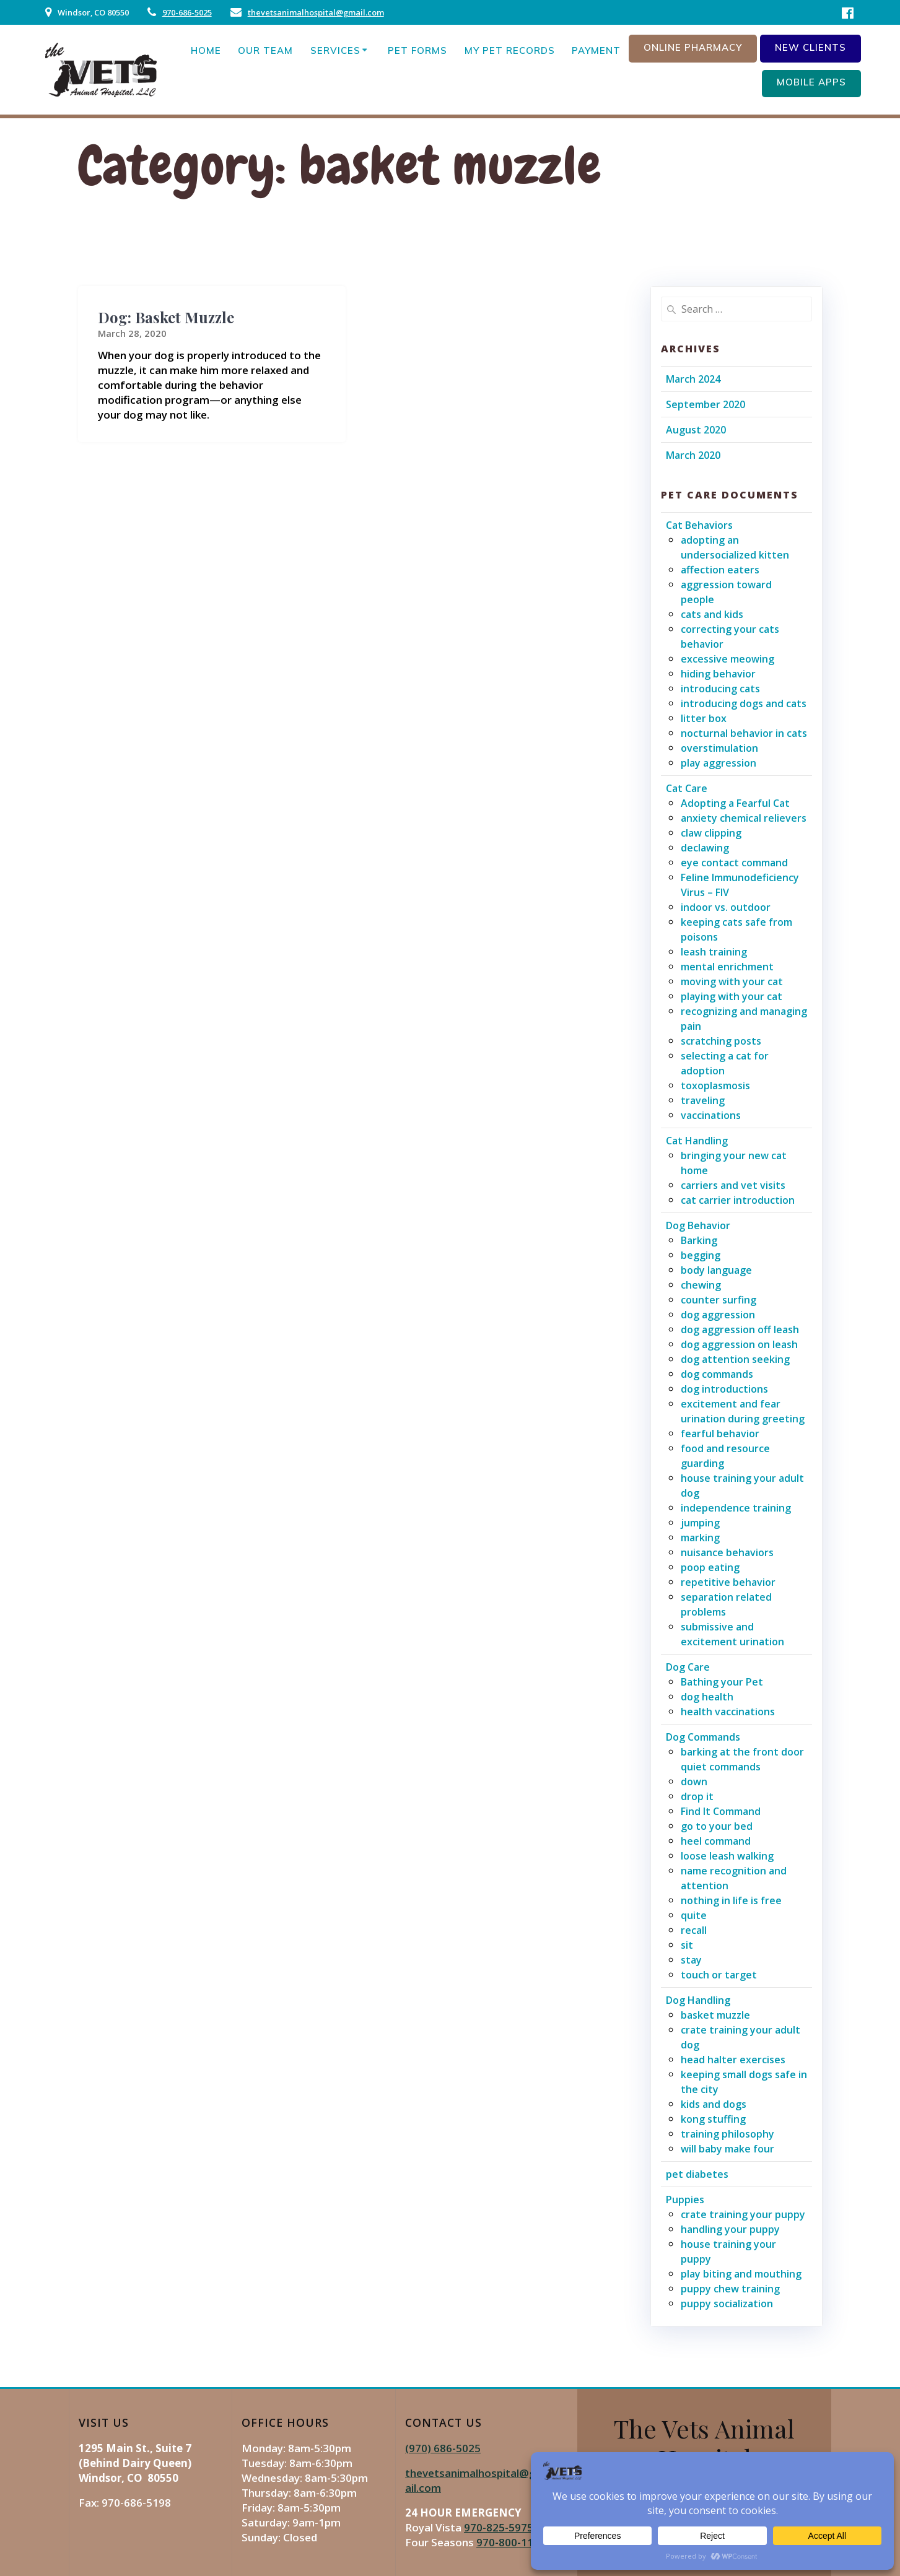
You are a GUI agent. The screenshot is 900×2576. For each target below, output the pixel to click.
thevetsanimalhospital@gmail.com (316, 12)
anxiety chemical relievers (743, 818)
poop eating (710, 1567)
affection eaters (720, 570)
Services (335, 50)
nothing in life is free (731, 1900)
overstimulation (719, 748)
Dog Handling (698, 2000)
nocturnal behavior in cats (744, 733)
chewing (701, 1285)
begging (700, 1255)
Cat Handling (697, 1140)
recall (694, 1930)
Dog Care (688, 1667)
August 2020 (696, 430)
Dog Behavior (698, 1225)
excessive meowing (727, 659)
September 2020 (705, 404)
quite (694, 1915)
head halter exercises (733, 2059)
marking (700, 1537)
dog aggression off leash (740, 1329)
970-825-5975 (498, 2527)
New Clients (810, 47)
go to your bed (717, 1826)
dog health (707, 1697)
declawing (705, 848)
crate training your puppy (743, 2214)
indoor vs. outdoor (726, 907)
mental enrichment (727, 966)
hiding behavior (718, 674)
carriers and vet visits (733, 1185)
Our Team (265, 50)
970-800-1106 (511, 2542)
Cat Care (686, 788)
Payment (596, 50)
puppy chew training (730, 2288)
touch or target (719, 1975)
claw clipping (711, 833)
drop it (697, 1796)
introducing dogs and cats (743, 703)
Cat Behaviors (699, 525)
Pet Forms (417, 50)
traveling (703, 1100)
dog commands (717, 1374)
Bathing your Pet (722, 1682)
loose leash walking (727, 1856)
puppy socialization (727, 2303)
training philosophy (727, 2134)
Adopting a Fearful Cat (735, 803)
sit (687, 1945)
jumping (700, 1523)
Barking (699, 1240)
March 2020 (693, 455)
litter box (704, 718)
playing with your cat (731, 996)
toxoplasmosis (715, 1085)
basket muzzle (715, 2015)
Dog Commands (703, 1737)
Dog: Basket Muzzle (166, 317)
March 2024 (693, 379)
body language (716, 1270)
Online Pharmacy (693, 47)
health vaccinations (728, 1711)
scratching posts (721, 1041)
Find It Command (721, 1811)
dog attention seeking (735, 1359)
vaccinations (711, 1115)
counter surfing (718, 1300)
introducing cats (720, 688)
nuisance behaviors (727, 1552)
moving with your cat (732, 981)
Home (206, 50)
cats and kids (712, 614)
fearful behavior (720, 1433)
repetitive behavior (728, 1582)
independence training (736, 1508)
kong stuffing (713, 2119)
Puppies (685, 2199)
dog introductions (724, 1389)
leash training (714, 952)
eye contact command (734, 862)
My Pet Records (510, 50)
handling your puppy (730, 2229)
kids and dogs (713, 2104)
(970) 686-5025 (443, 2447)
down (694, 1781)
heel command (716, 1841)
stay (691, 1960)
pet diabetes (697, 2174)
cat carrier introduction (738, 1200)
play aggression (718, 763)
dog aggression (718, 1314)
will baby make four (727, 2149)
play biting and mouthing (741, 2274)
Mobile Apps (811, 82)
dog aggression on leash (739, 1344)
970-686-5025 (187, 12)
